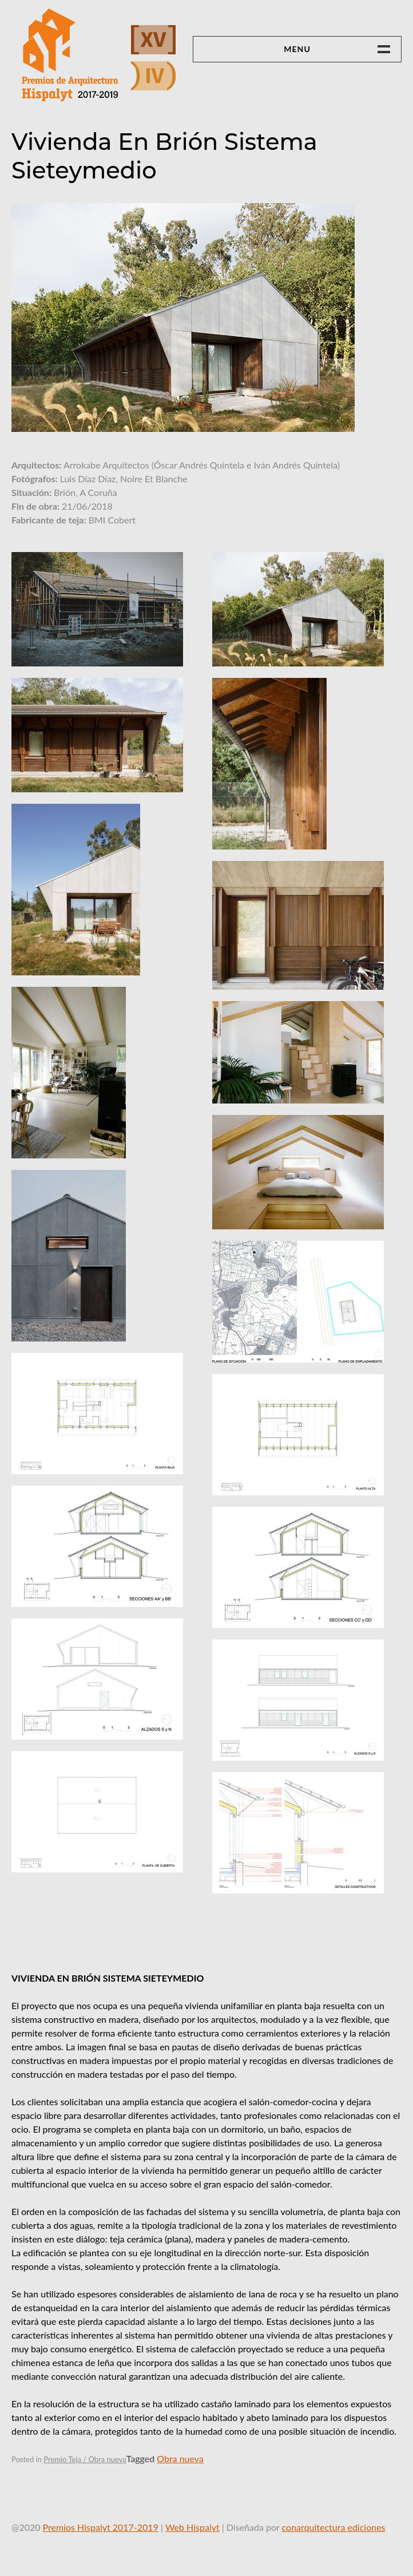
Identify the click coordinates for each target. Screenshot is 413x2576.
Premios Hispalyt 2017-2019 (100, 2527)
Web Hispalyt (192, 2527)
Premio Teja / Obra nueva (84, 2459)
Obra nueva (180, 2458)
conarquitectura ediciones (334, 2527)
